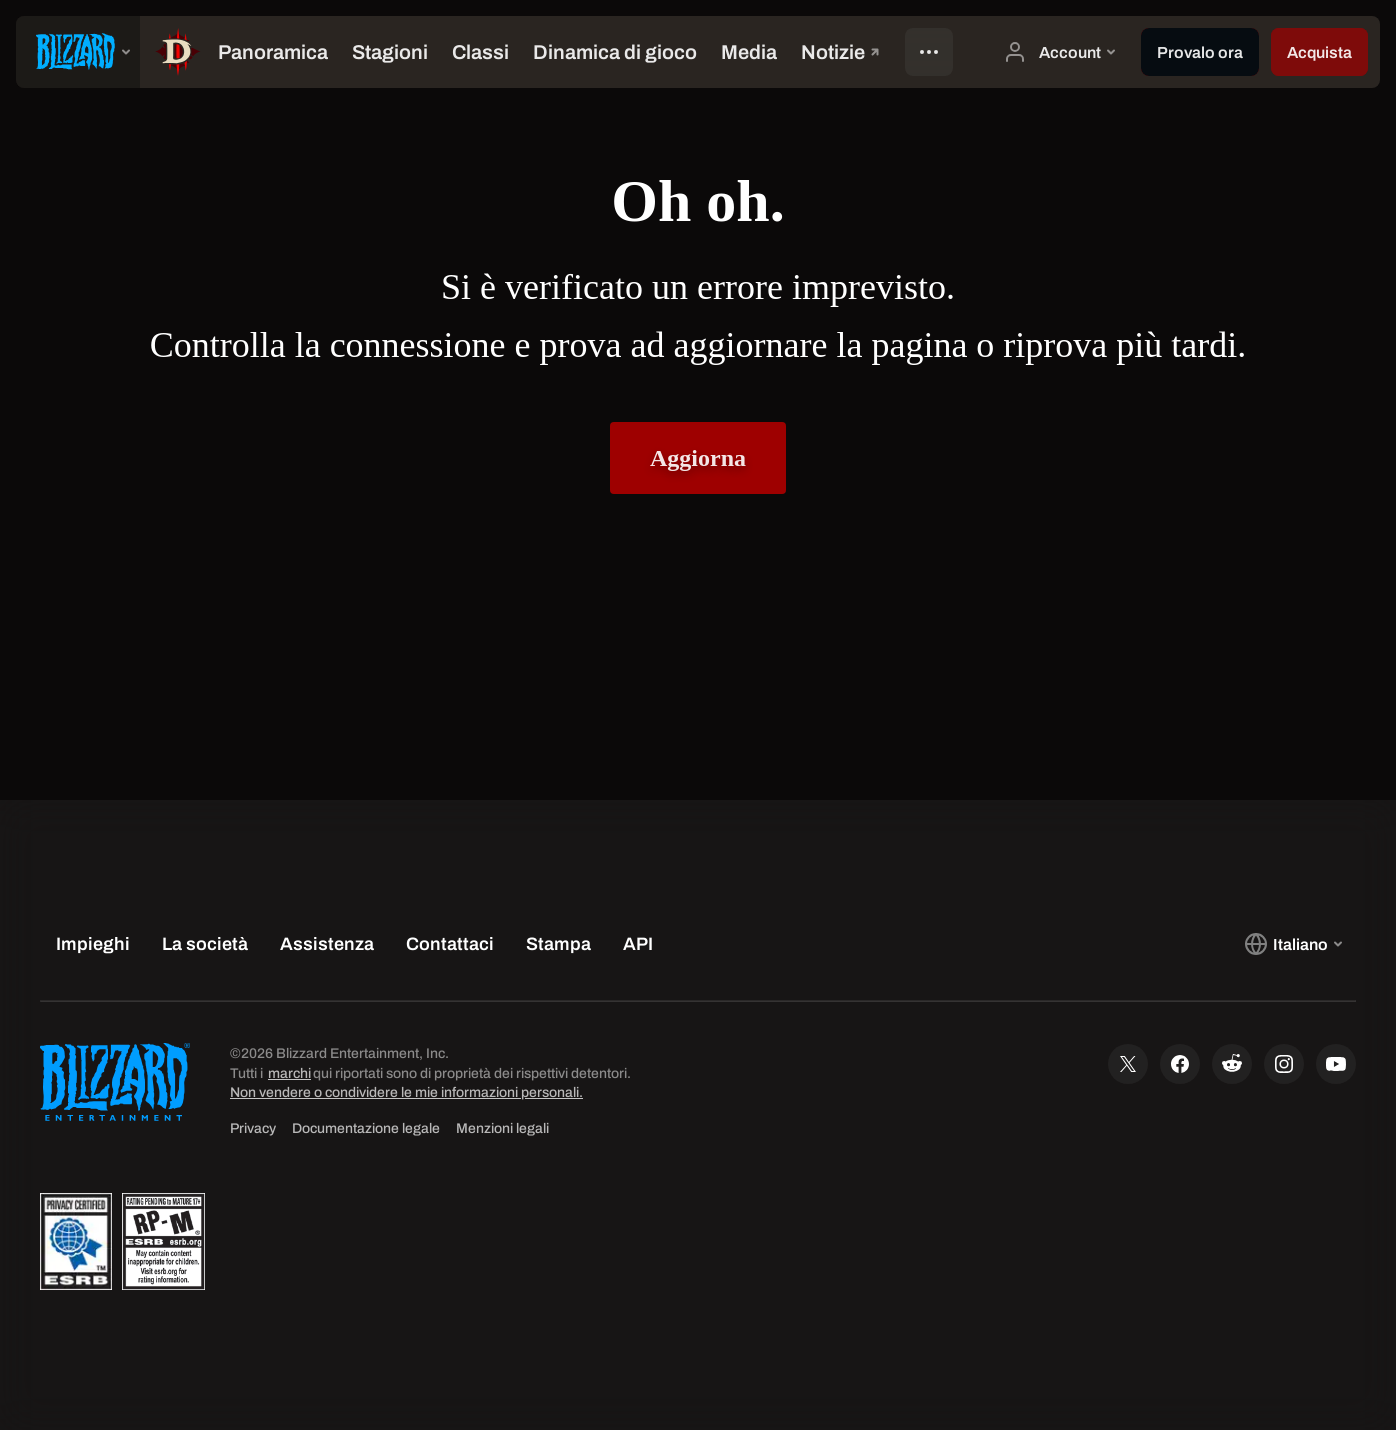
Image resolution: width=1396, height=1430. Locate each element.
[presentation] (78, 52)
